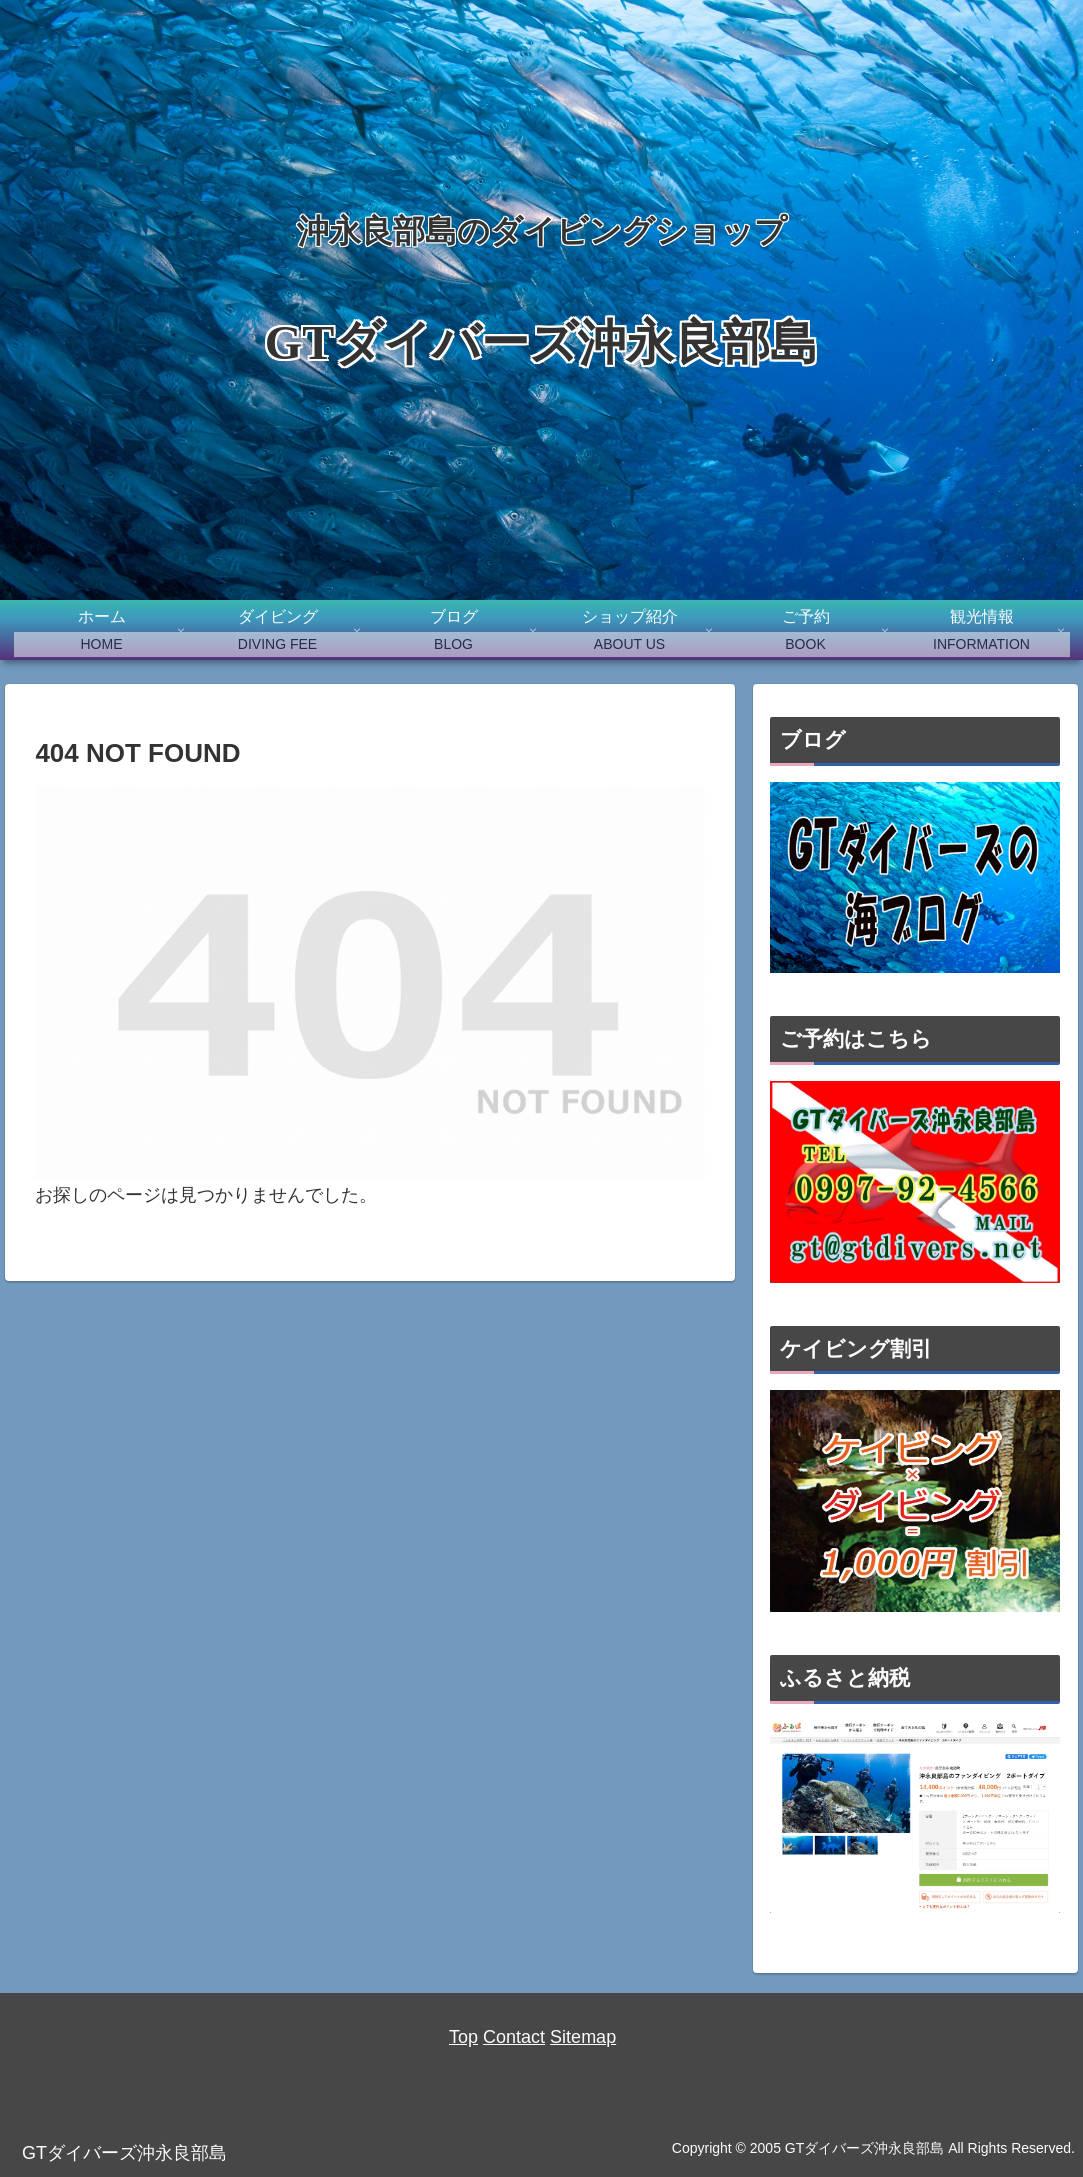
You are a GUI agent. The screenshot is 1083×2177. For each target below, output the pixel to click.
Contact (514, 2037)
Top (463, 2037)
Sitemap (583, 2037)
